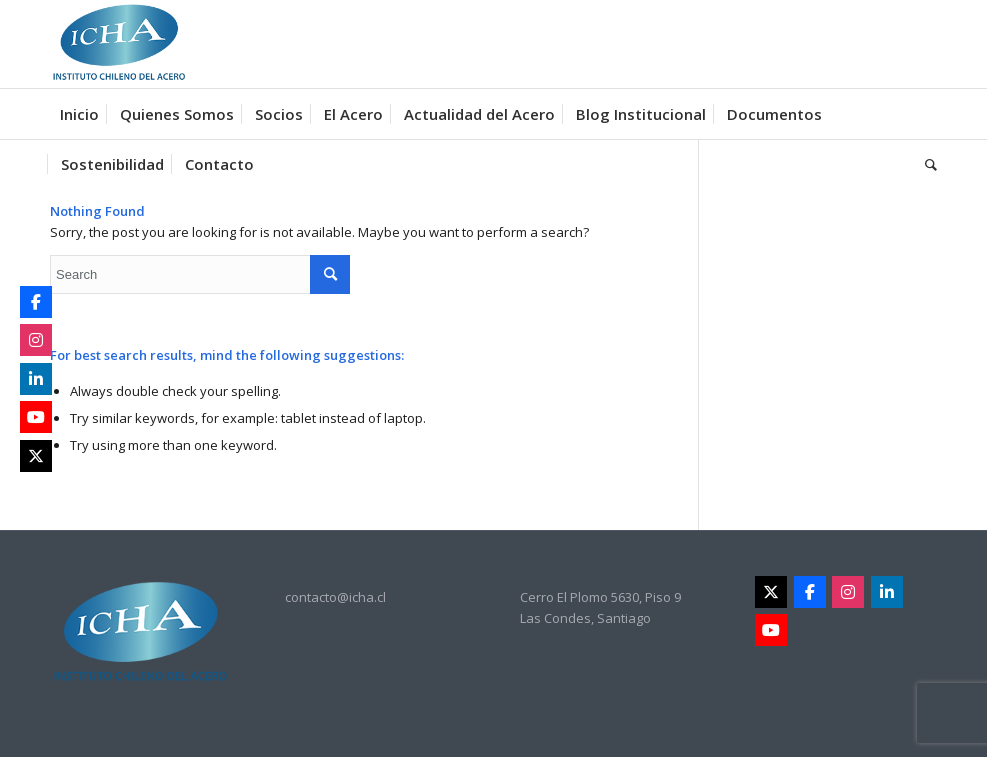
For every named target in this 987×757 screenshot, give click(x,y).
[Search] (926, 164)
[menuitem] (79, 114)
